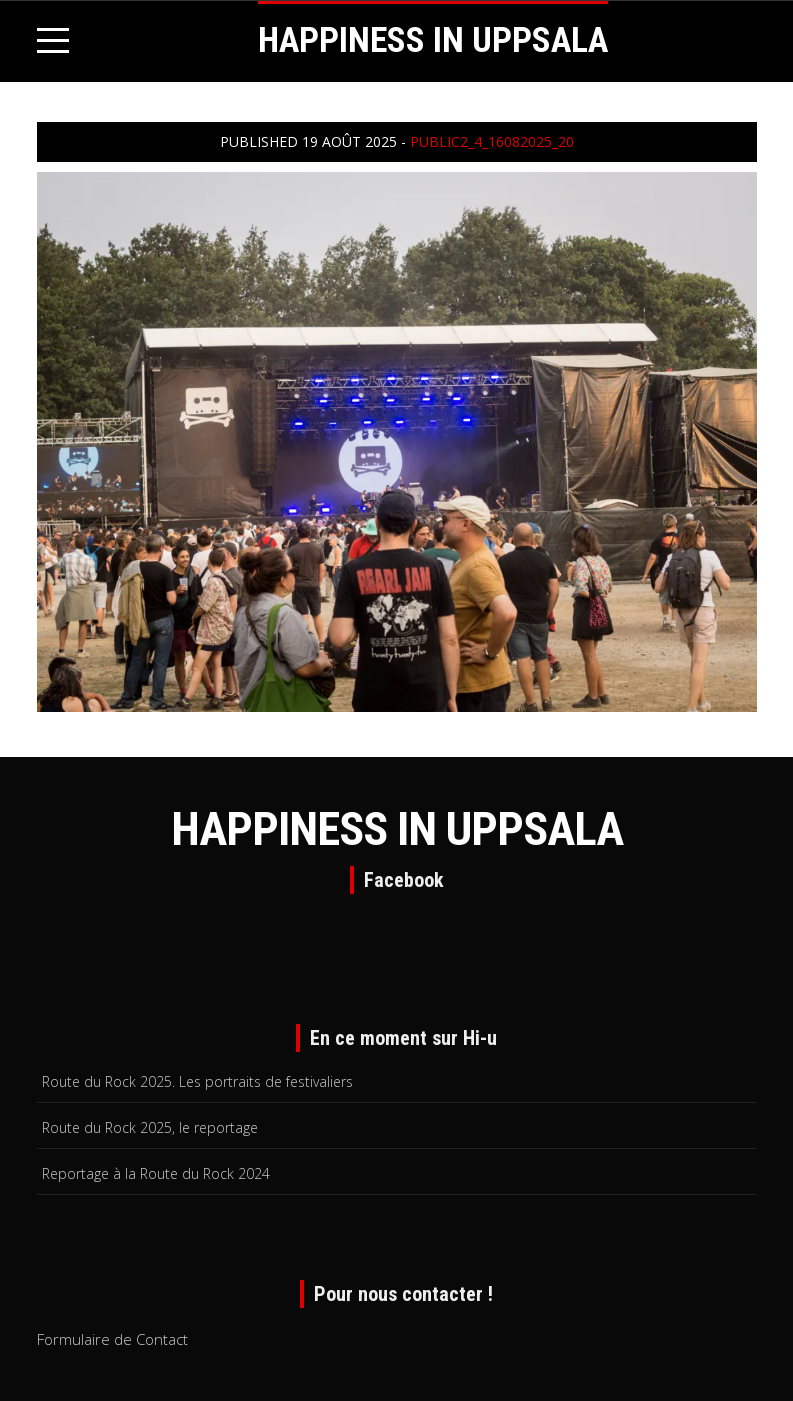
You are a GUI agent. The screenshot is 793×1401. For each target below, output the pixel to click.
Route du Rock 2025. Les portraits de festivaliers (197, 1081)
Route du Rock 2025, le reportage (150, 1127)
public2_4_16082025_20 (492, 141)
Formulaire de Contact (112, 1339)
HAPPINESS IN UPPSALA (433, 40)
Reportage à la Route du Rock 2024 (156, 1173)
